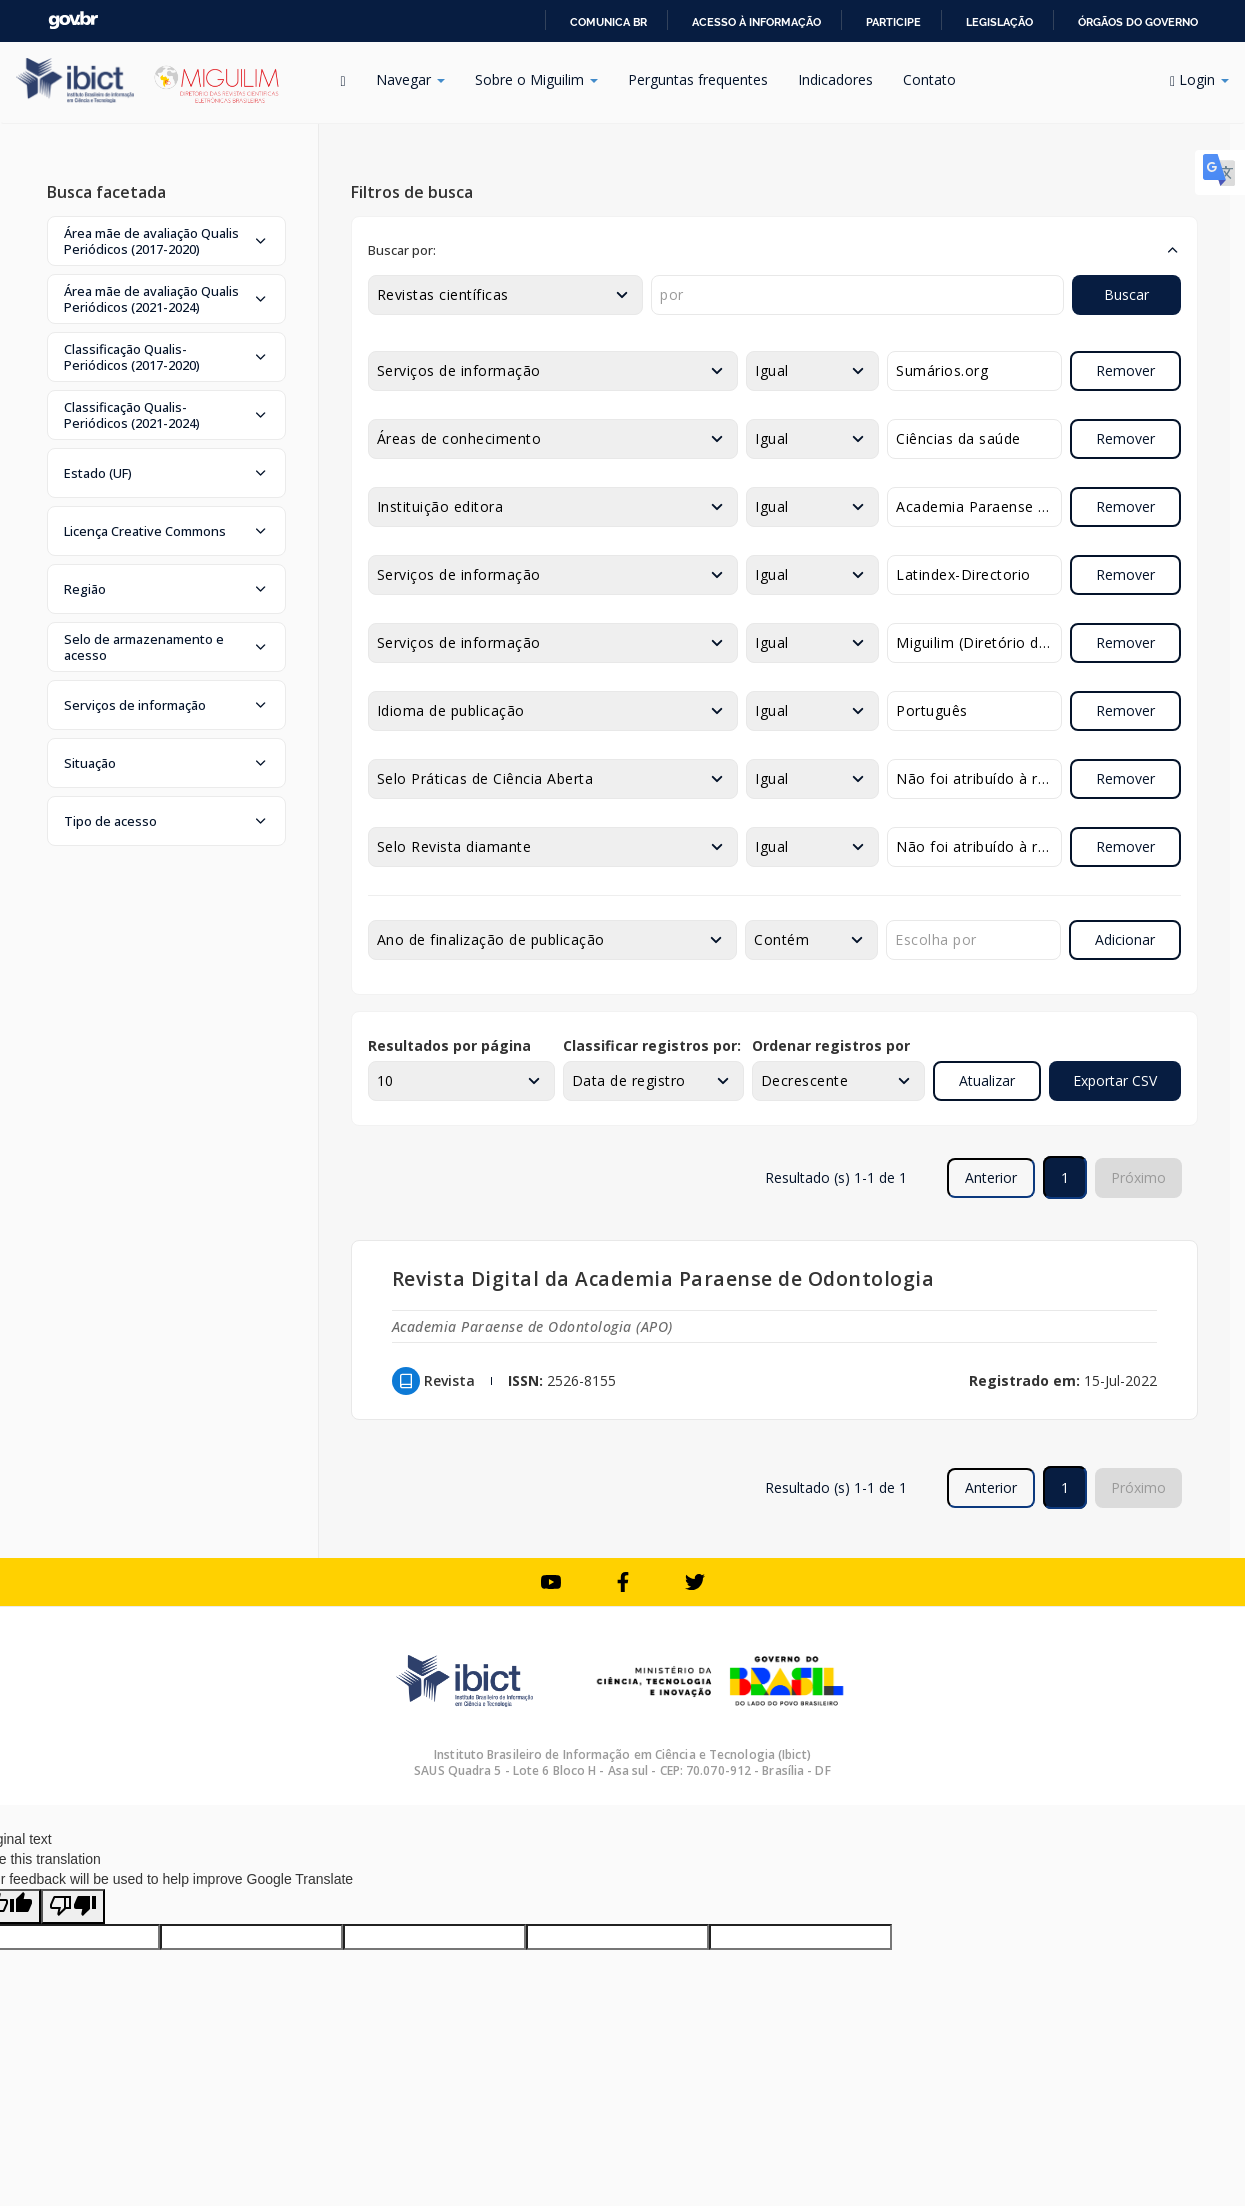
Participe (893, 22)
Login (1199, 79)
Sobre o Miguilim (536, 79)
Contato (929, 79)
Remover (1125, 370)
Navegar (410, 79)
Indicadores (835, 79)
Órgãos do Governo (1138, 22)
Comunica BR (608, 22)
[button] (166, 241)
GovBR (73, 20)
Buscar (1126, 294)
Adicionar (1125, 939)
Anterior (991, 1177)
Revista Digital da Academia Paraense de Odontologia (663, 1278)
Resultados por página (449, 1045)
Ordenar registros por (831, 1045)
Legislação (999, 22)
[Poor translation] (73, 1906)
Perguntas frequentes (698, 79)
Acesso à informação (756, 22)
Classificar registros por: (652, 1045)
